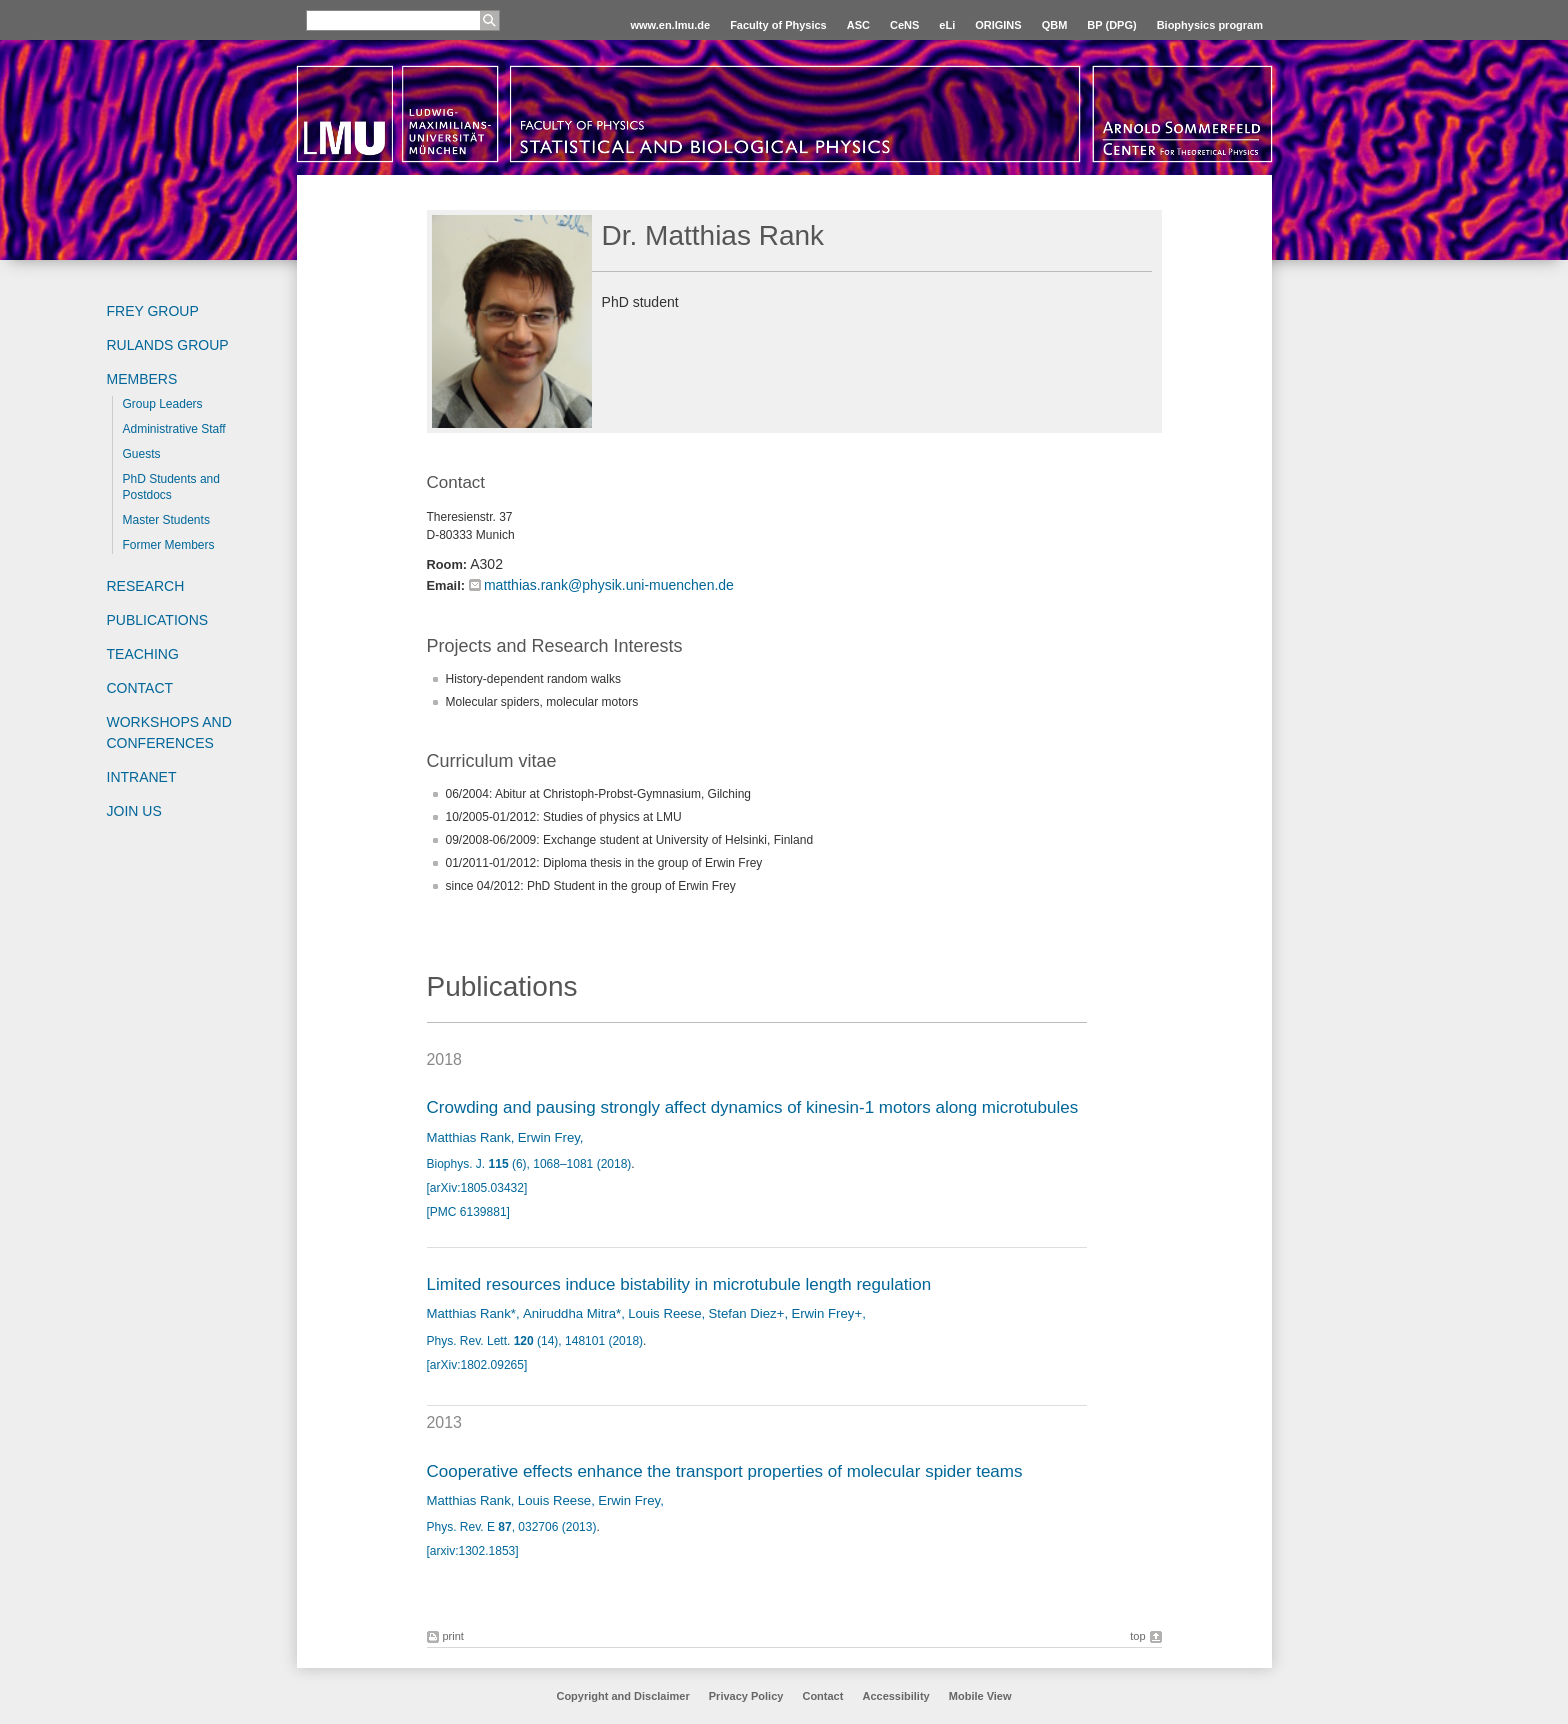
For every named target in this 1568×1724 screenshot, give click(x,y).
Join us (134, 811)
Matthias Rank (469, 1137)
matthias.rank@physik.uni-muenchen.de (609, 585)
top (1137, 1636)
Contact (140, 688)
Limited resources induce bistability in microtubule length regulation (679, 1284)
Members (142, 379)
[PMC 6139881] (468, 1212)
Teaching (143, 654)
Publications (158, 620)
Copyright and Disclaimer (622, 1696)
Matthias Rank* (471, 1313)
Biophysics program (1210, 25)
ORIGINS (998, 25)
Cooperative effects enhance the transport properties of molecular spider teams (725, 1471)
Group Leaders (163, 404)
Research (146, 586)
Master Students (166, 520)
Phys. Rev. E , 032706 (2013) (512, 1527)
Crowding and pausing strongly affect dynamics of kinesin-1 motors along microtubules (753, 1107)
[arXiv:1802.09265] (477, 1365)
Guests (142, 454)
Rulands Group (168, 345)
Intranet (142, 777)
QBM (1055, 25)
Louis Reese (664, 1313)
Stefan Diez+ (747, 1313)
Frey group (153, 311)
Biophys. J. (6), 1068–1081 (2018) (529, 1164)
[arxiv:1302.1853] (473, 1551)
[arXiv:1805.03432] (477, 1188)
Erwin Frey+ (826, 1313)
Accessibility (897, 1696)
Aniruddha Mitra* (572, 1313)
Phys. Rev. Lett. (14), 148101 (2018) (535, 1341)
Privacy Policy (746, 1696)
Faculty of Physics (778, 25)
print (453, 1636)
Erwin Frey (549, 1137)
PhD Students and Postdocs (171, 487)
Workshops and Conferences (169, 732)
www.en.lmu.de (670, 25)
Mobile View (980, 1696)
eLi (947, 25)
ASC (858, 25)
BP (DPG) (1111, 25)
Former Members (169, 545)
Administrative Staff (174, 429)
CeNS (904, 25)
